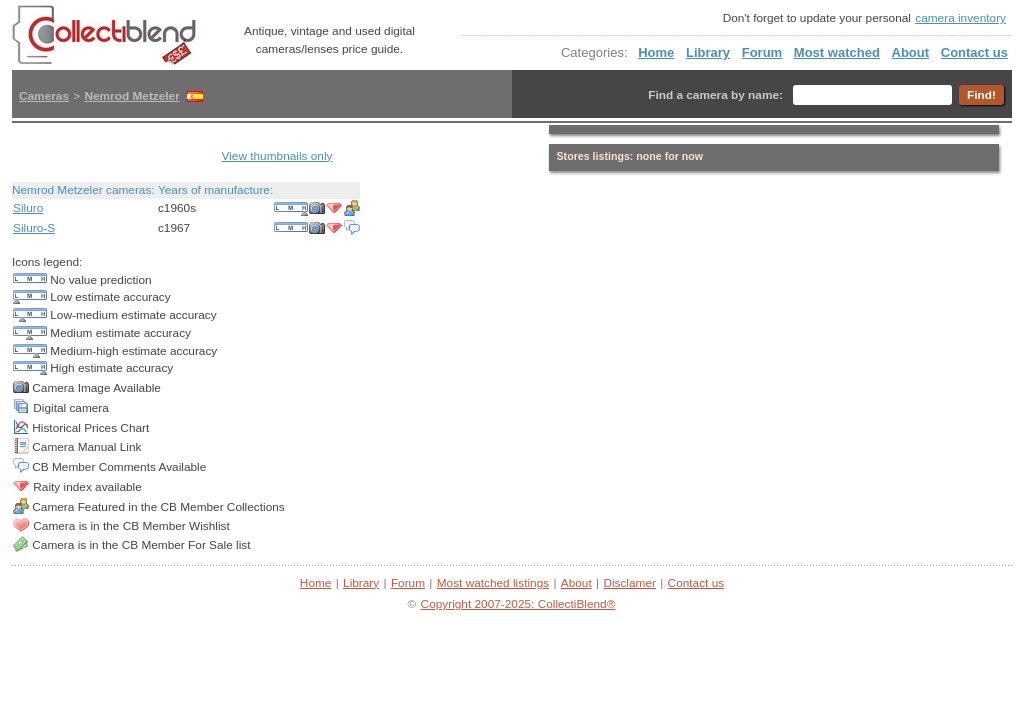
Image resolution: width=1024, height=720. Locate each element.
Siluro (28, 208)
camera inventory (960, 18)
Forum (762, 52)
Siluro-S (34, 228)
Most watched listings (493, 583)
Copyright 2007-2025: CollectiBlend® (518, 604)
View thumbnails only (277, 156)
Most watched (837, 52)
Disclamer (629, 583)
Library (708, 52)
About (911, 52)
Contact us (974, 52)
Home (656, 52)
